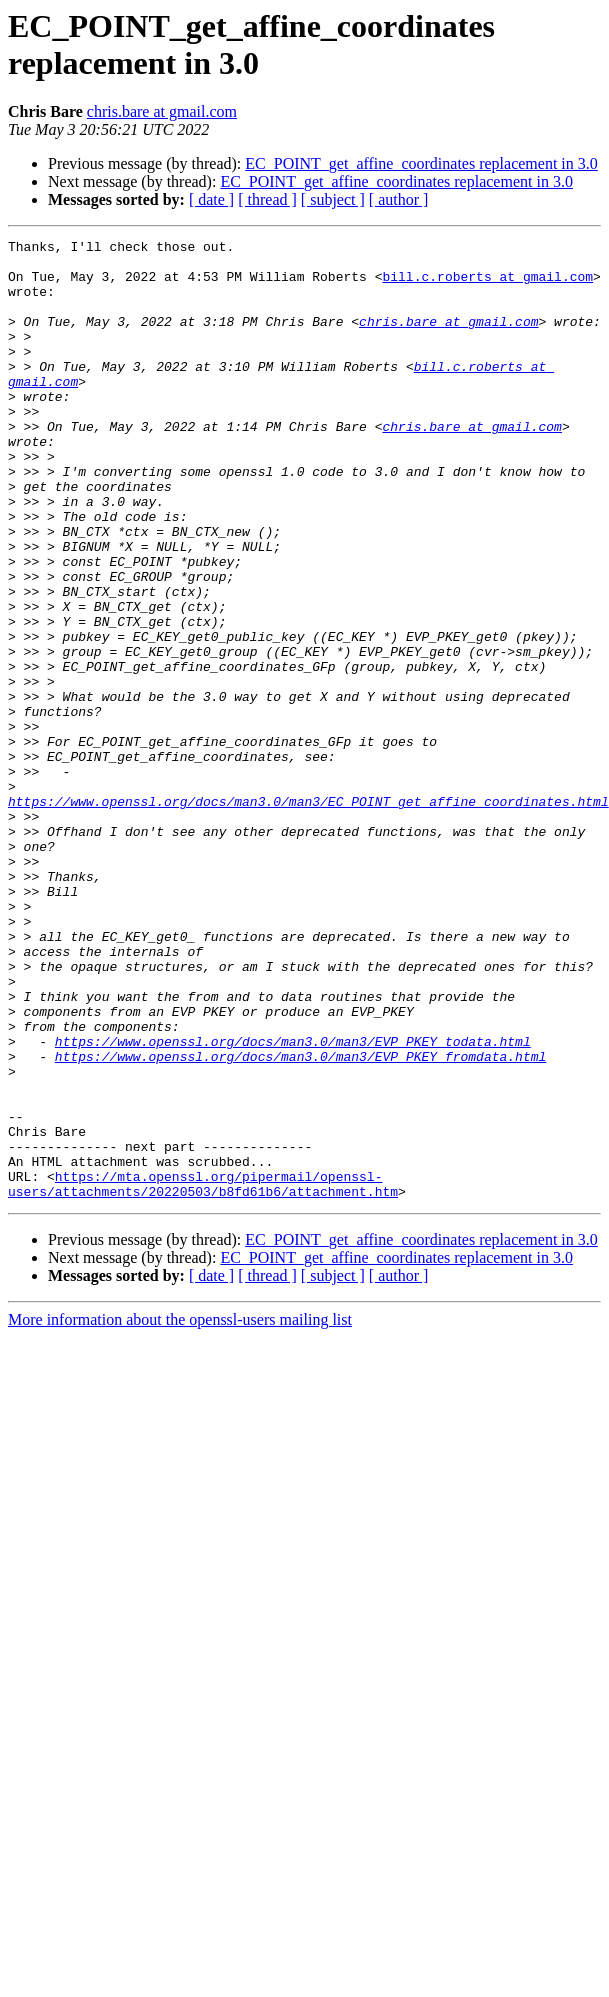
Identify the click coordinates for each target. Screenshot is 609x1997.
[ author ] (399, 199)
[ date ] (211, 199)
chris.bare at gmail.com (162, 111)
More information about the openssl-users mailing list (180, 1511)
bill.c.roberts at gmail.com (487, 285)
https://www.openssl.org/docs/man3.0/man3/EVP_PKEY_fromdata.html (300, 1221)
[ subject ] (333, 199)
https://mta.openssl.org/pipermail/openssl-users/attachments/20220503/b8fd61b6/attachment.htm (203, 1374)
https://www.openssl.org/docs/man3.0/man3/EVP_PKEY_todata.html (293, 1203)
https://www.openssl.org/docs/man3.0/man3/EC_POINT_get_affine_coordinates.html (308, 915)
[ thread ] (267, 199)
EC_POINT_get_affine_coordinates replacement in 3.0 (421, 163)
